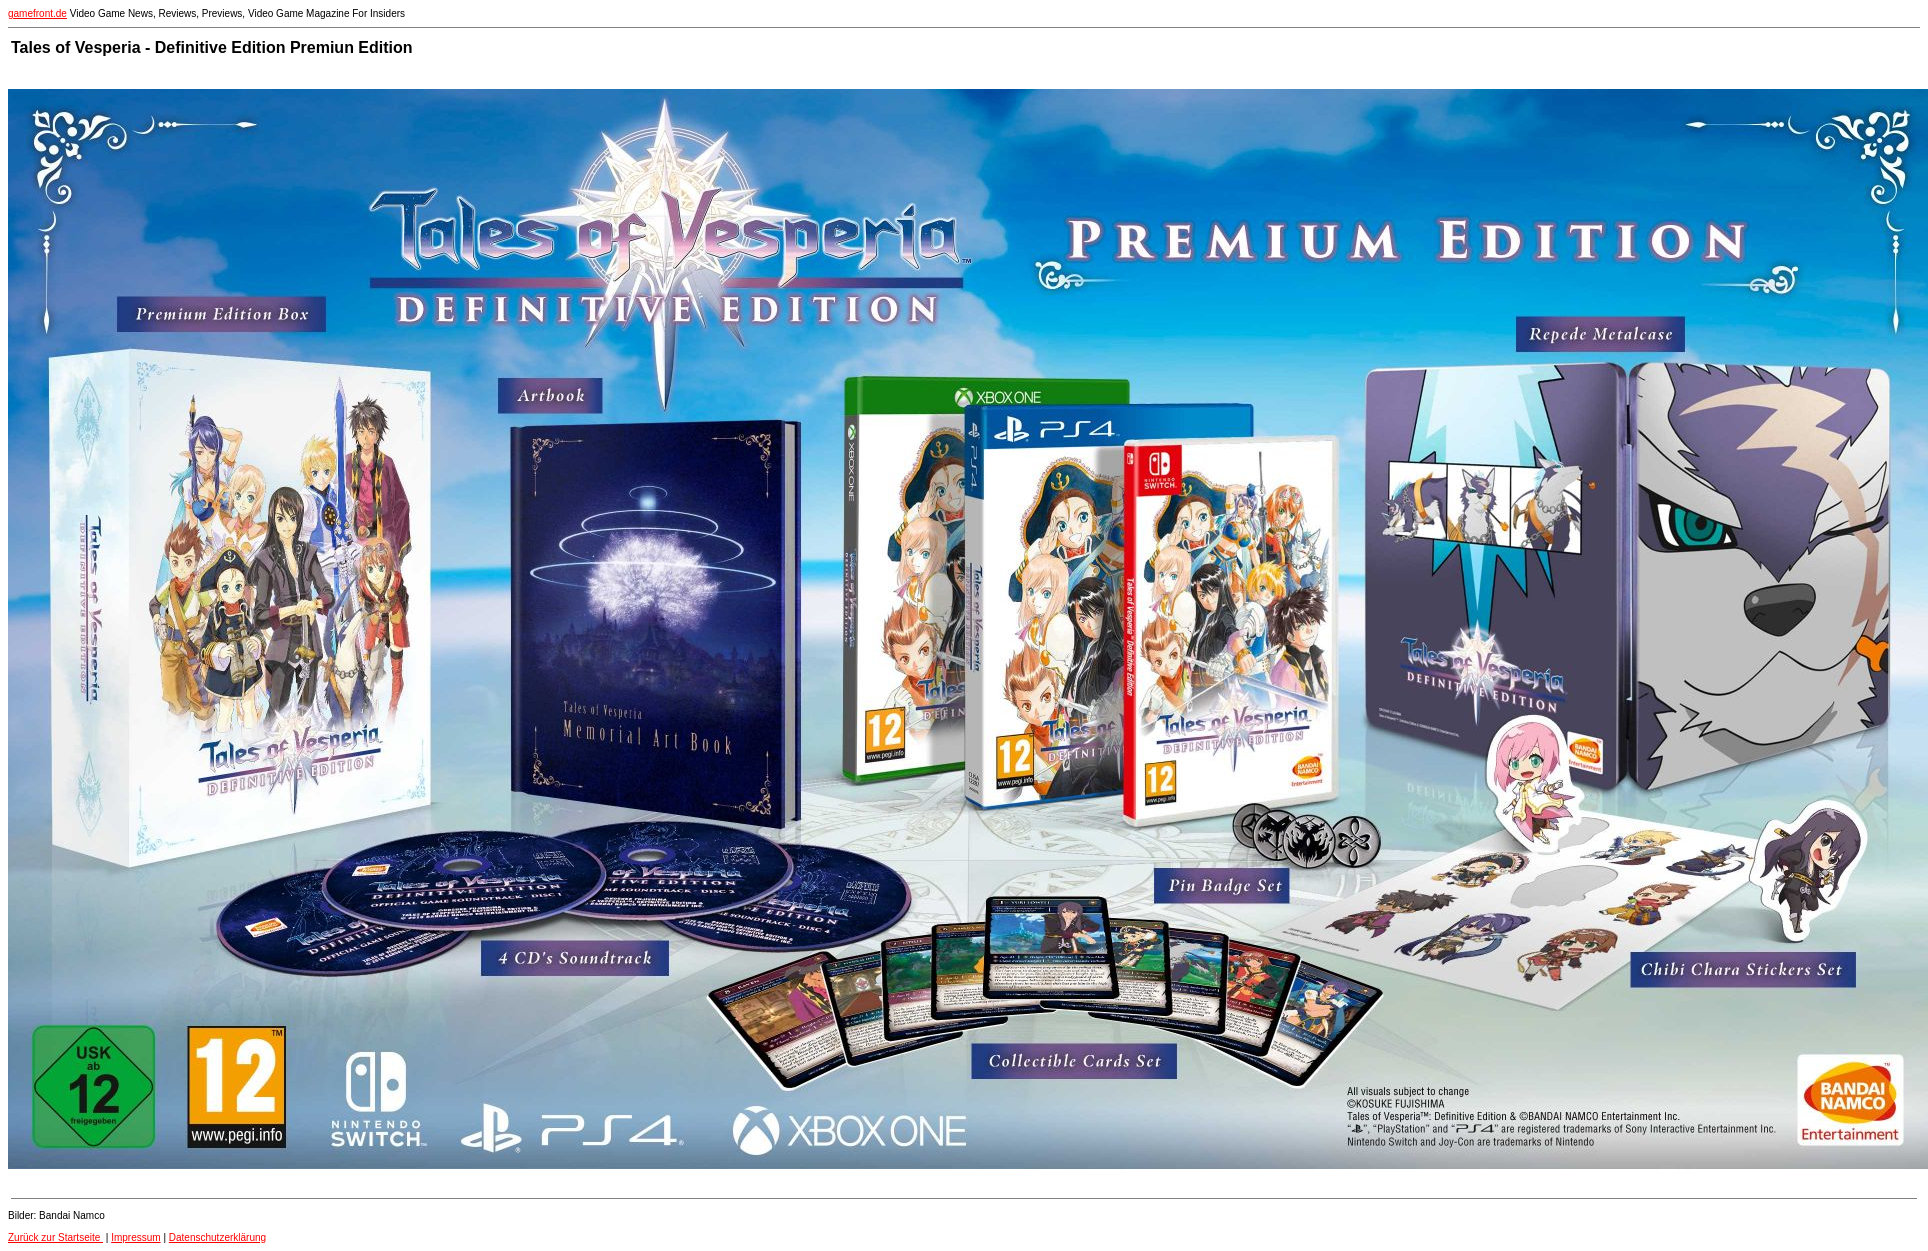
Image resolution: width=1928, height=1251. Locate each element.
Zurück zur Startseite (55, 1237)
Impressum (135, 1237)
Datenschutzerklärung (217, 1237)
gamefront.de (37, 13)
